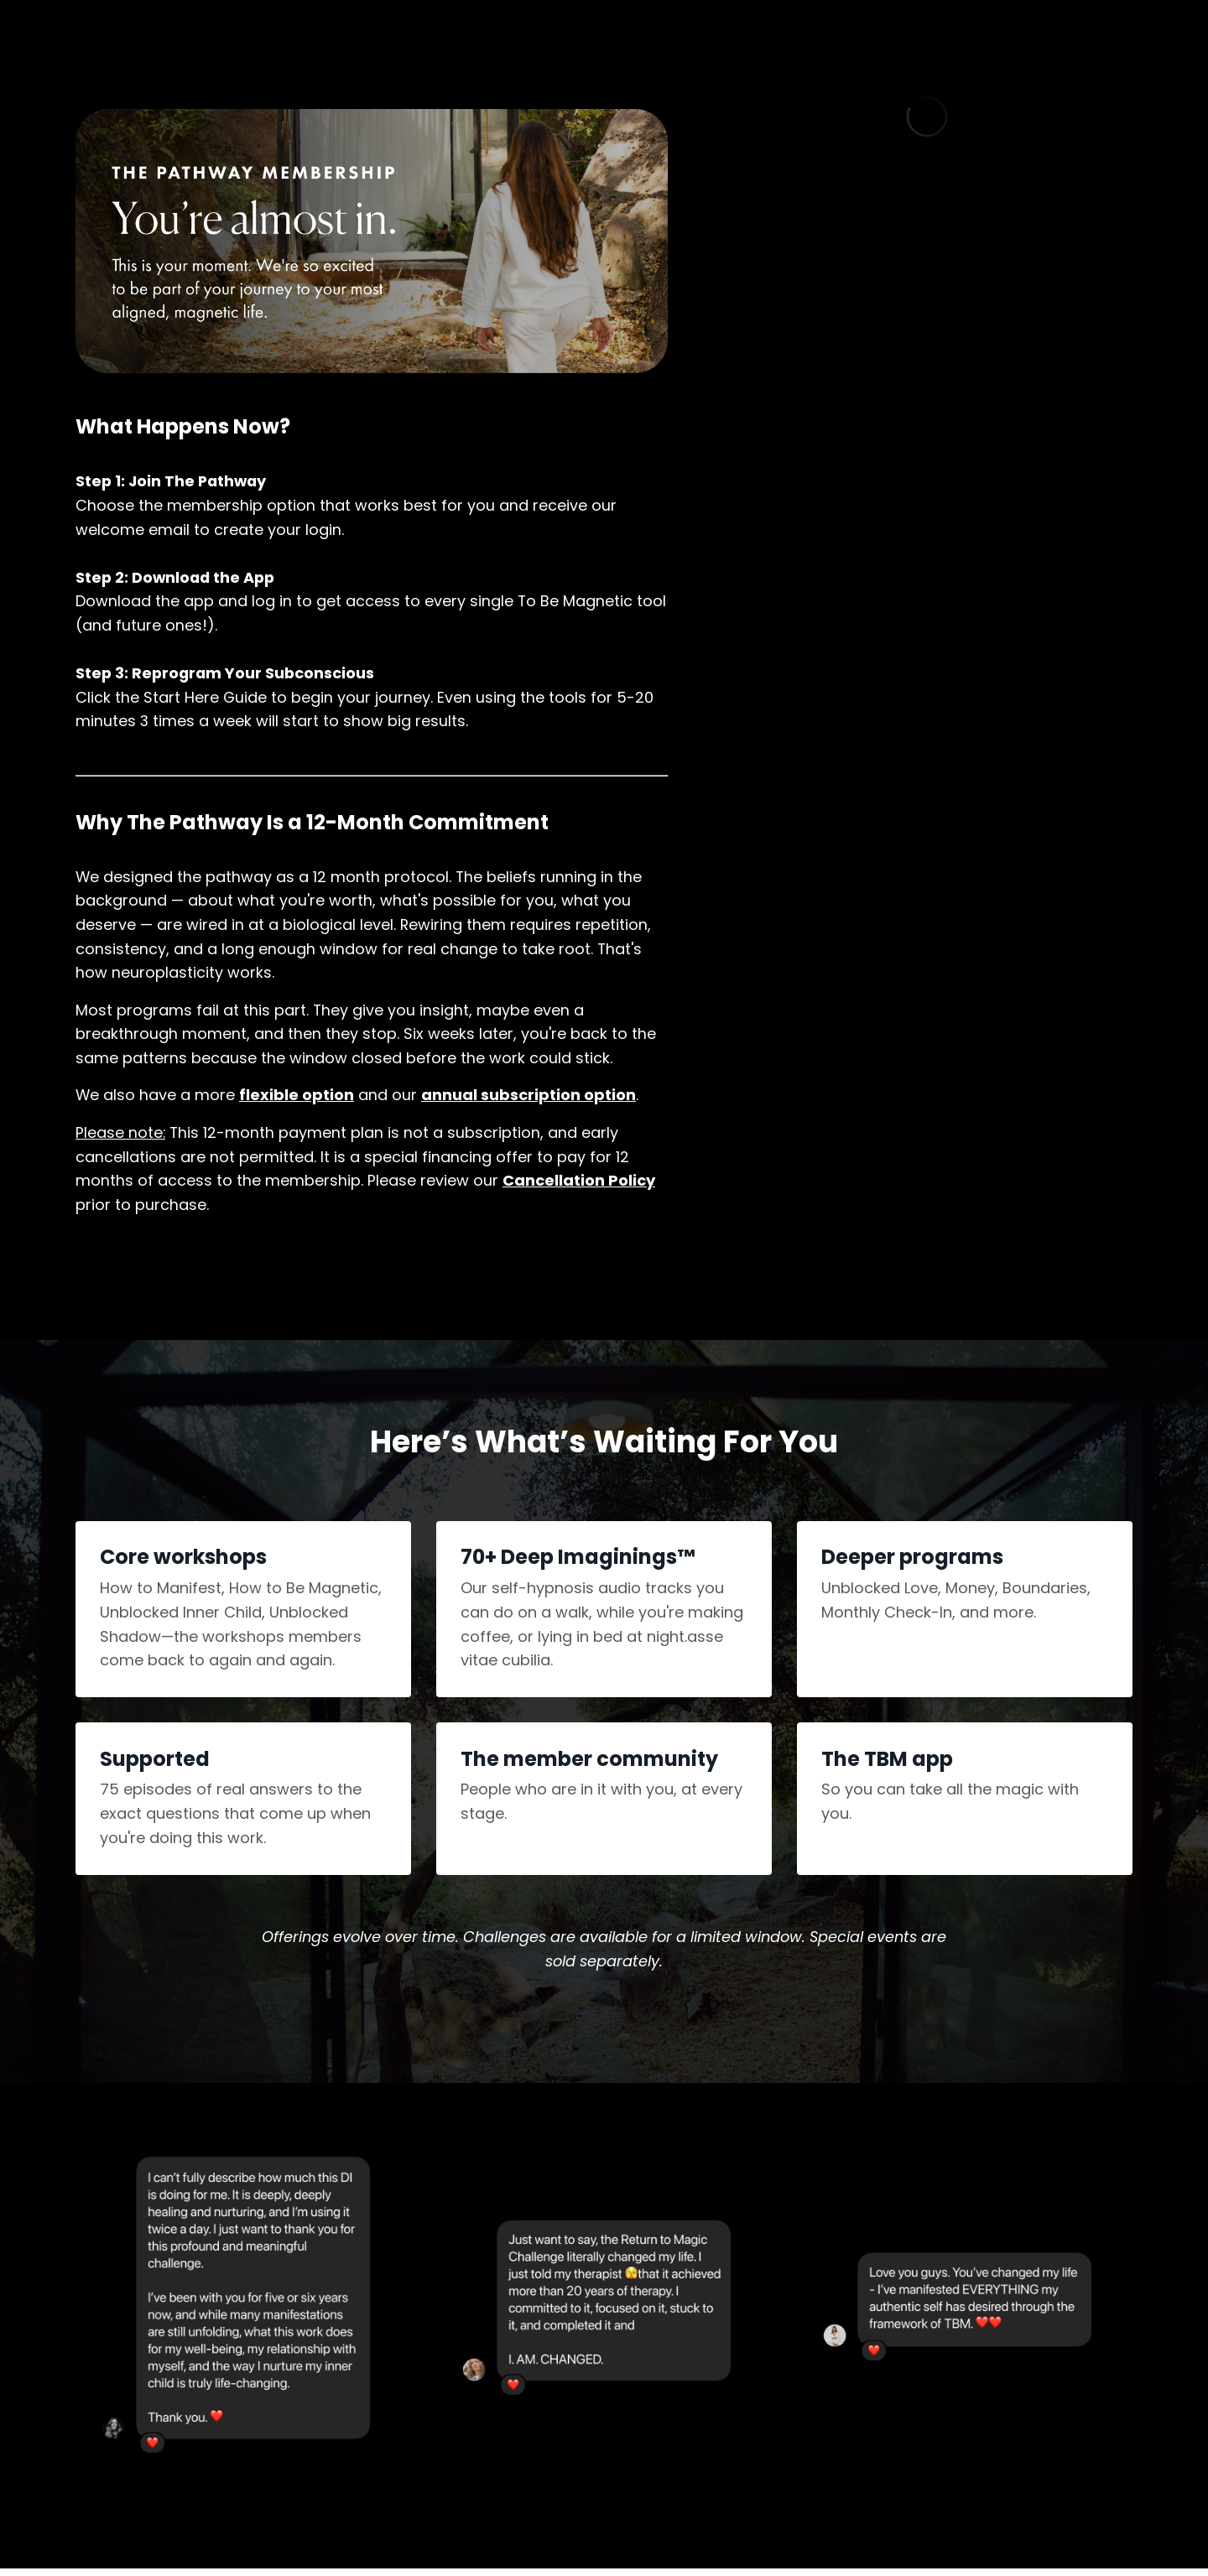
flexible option (297, 1098)
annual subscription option (529, 1098)
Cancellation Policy (578, 1185)
